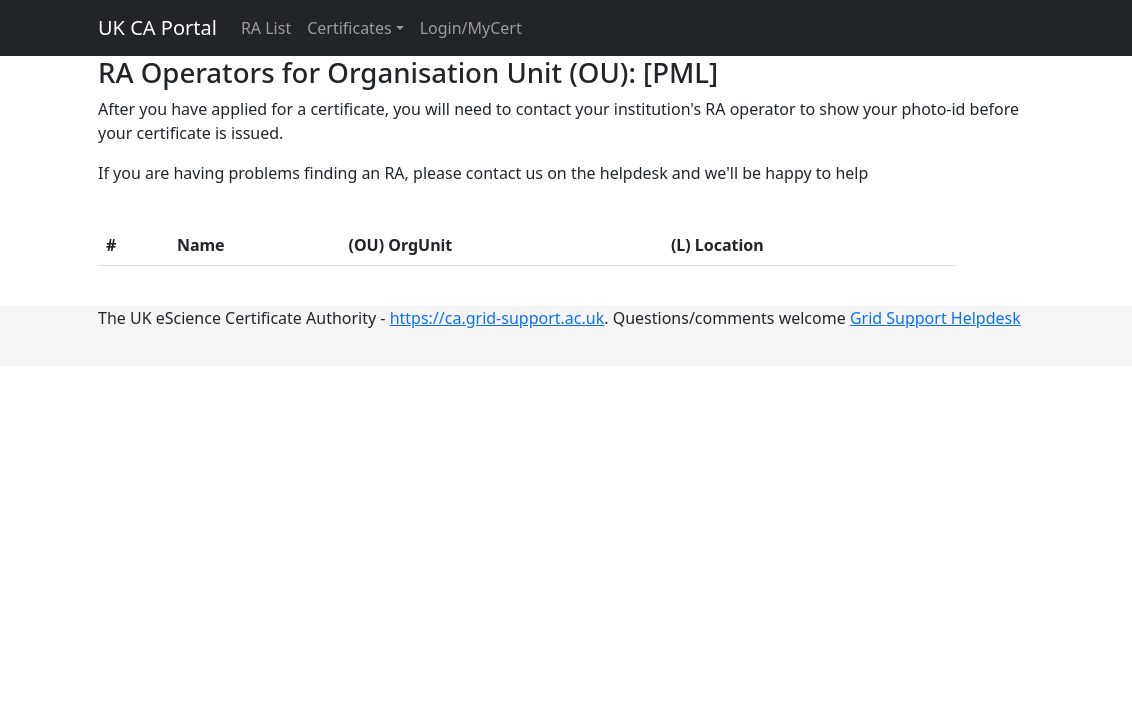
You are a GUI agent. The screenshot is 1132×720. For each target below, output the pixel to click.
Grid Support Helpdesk (935, 318)
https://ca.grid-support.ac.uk (497, 318)
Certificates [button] (349, 28)
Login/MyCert (471, 28)
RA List (266, 28)
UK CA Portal (157, 27)
